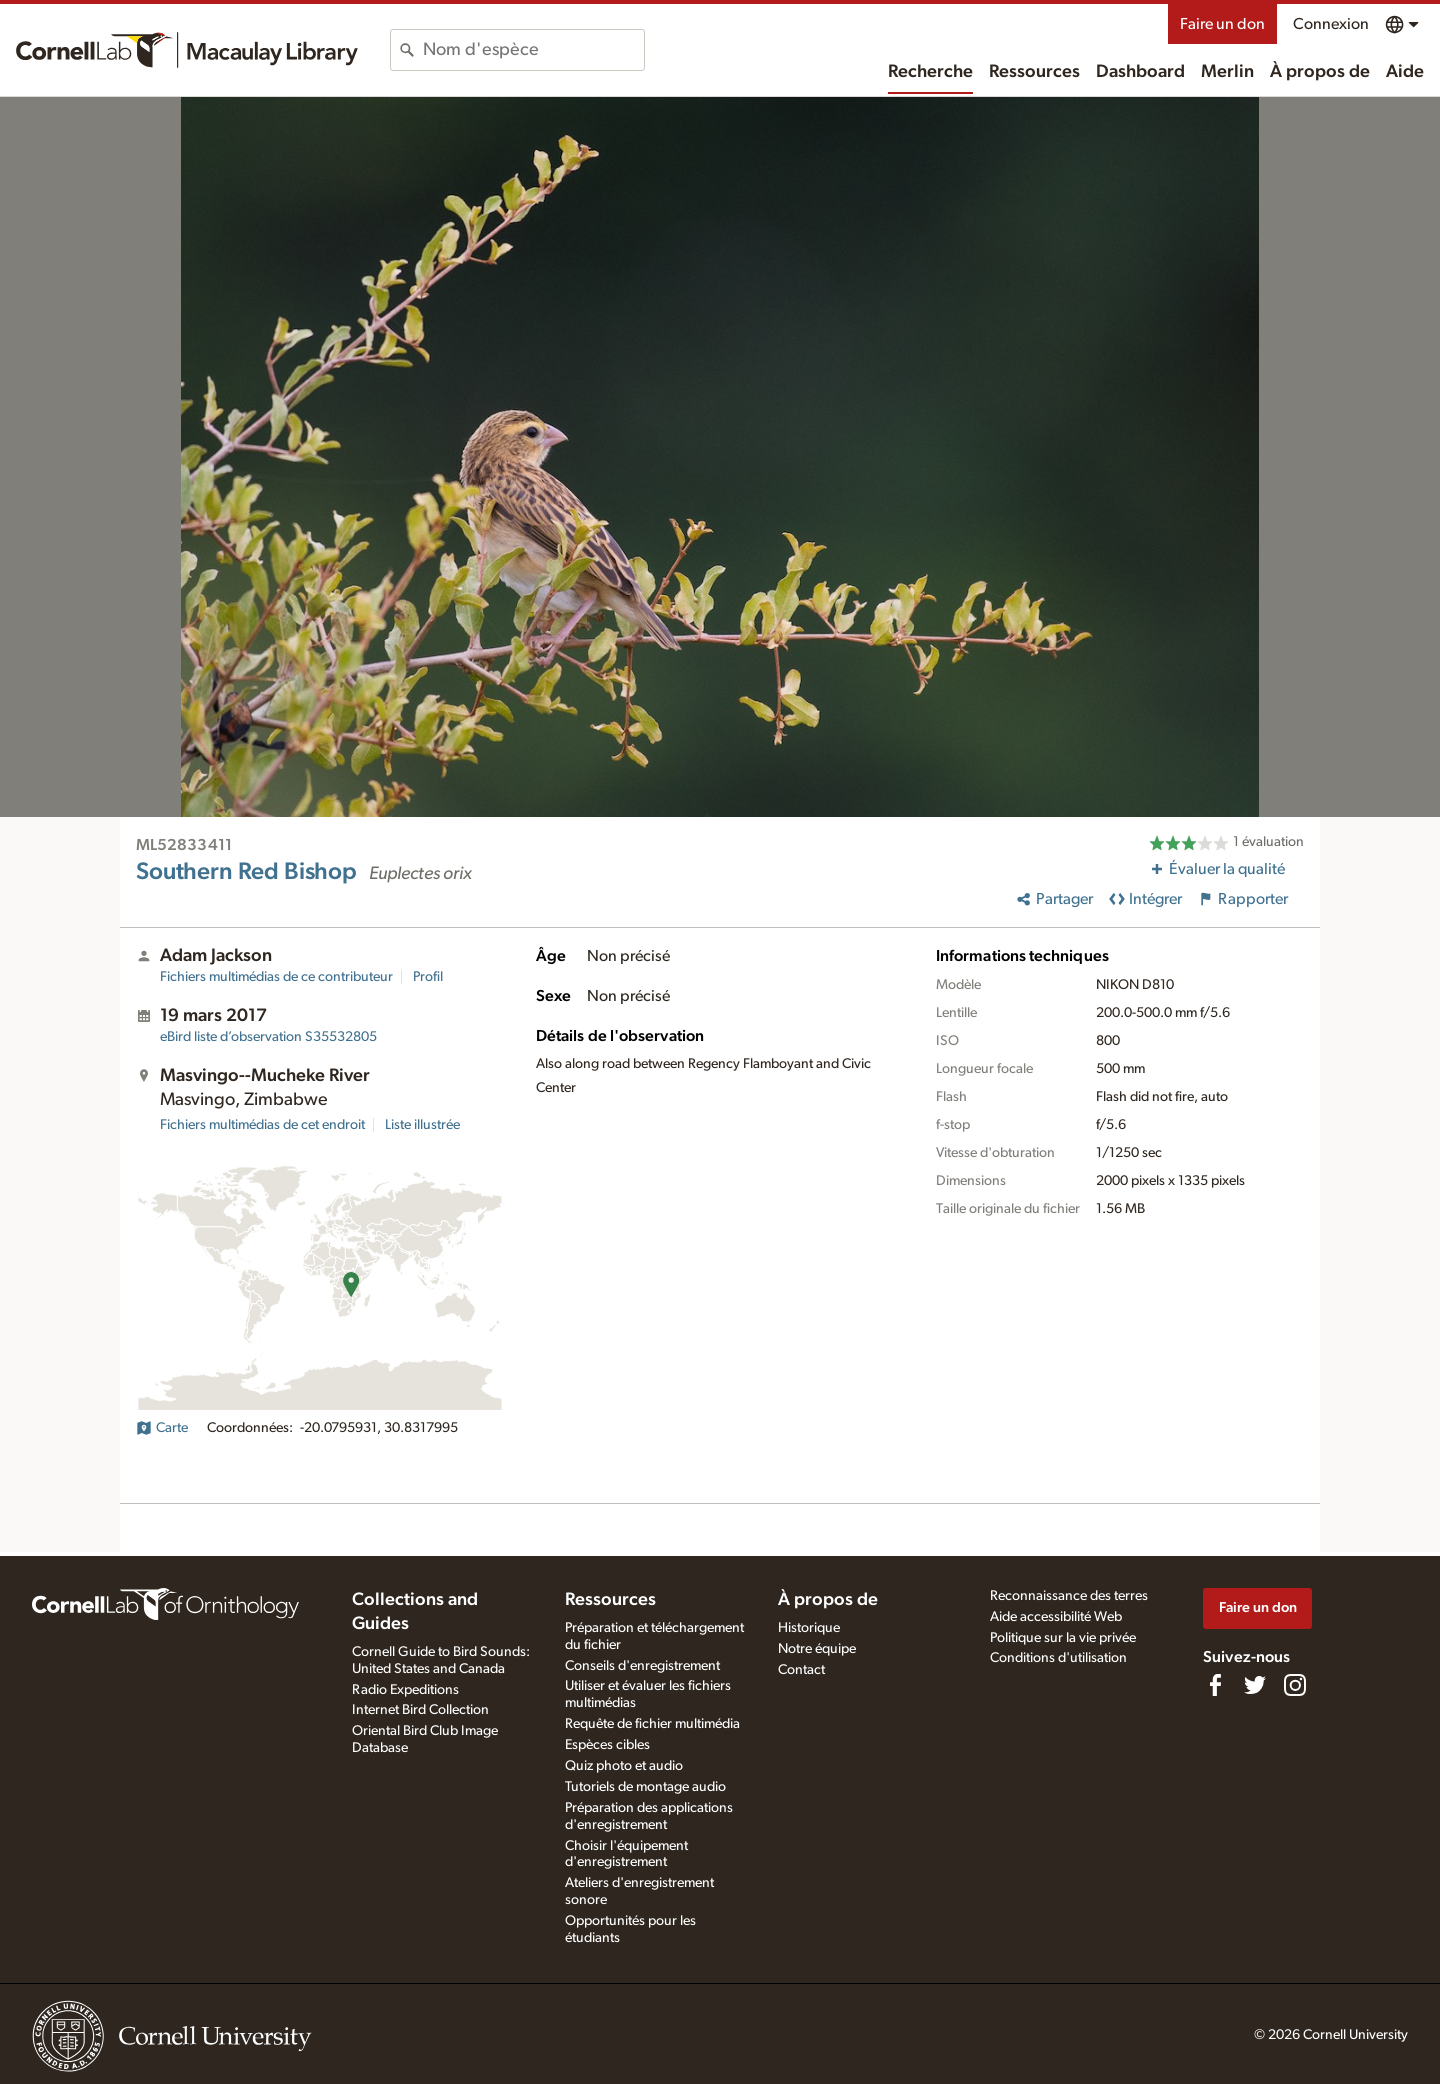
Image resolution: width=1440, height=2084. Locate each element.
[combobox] (533, 50)
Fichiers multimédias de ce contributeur (276, 977)
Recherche (930, 72)
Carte (162, 1428)
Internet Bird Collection (420, 1710)
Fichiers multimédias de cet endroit (262, 1125)
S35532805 (268, 1037)
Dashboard (1140, 72)
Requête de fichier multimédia (652, 1724)
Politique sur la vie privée (1063, 1638)
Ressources (1034, 72)
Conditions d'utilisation (1058, 1658)
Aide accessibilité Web (1056, 1617)
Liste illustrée (422, 1125)
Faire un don (1222, 24)
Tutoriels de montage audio (645, 1787)
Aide (1405, 72)
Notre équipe (817, 1649)
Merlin (1227, 72)
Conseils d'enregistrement (642, 1666)
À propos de (1320, 72)
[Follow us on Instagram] (1295, 1685)
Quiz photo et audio (624, 1766)
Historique (809, 1628)
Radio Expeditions (405, 1690)
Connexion (1331, 24)
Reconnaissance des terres (1069, 1596)
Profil (428, 977)
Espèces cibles (607, 1745)
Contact (801, 1670)
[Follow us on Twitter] (1255, 1685)
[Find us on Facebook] (1215, 1685)
